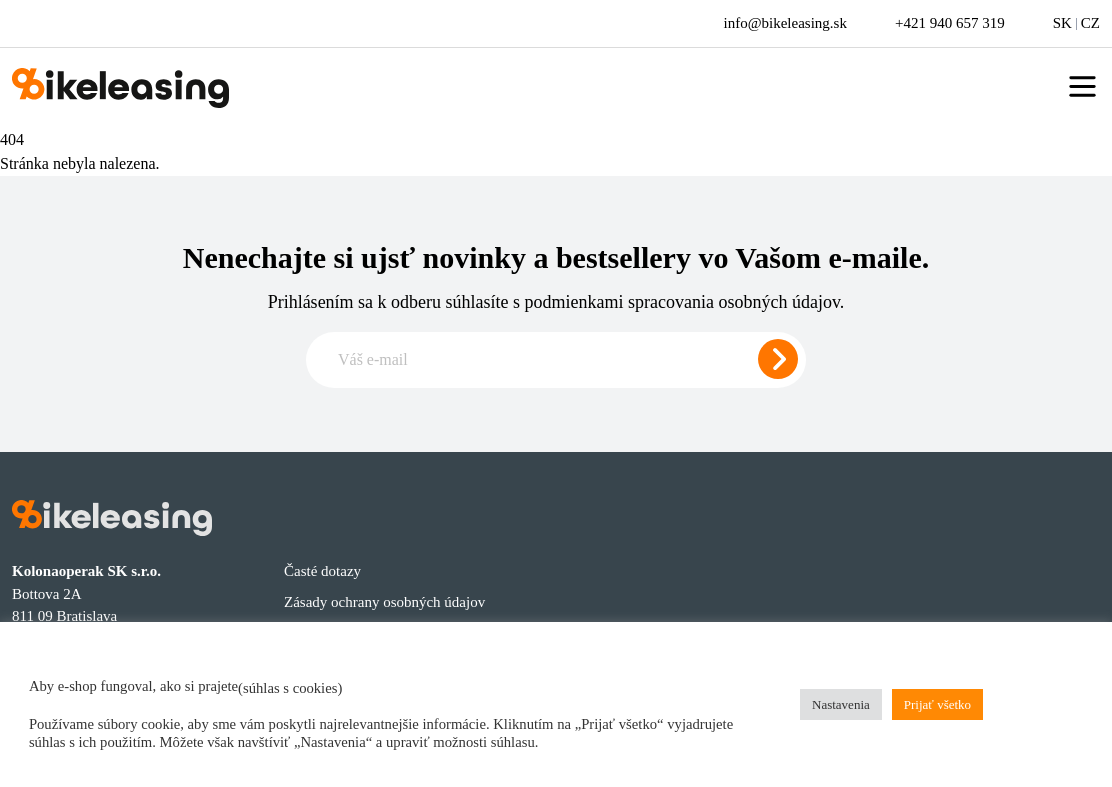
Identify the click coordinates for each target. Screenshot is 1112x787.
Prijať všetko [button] (937, 704)
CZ (1090, 23)
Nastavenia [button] (841, 704)
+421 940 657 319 (950, 23)
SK (1062, 23)
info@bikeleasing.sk (785, 23)
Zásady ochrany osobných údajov (384, 602)
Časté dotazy (322, 571)
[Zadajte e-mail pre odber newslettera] (556, 360)
